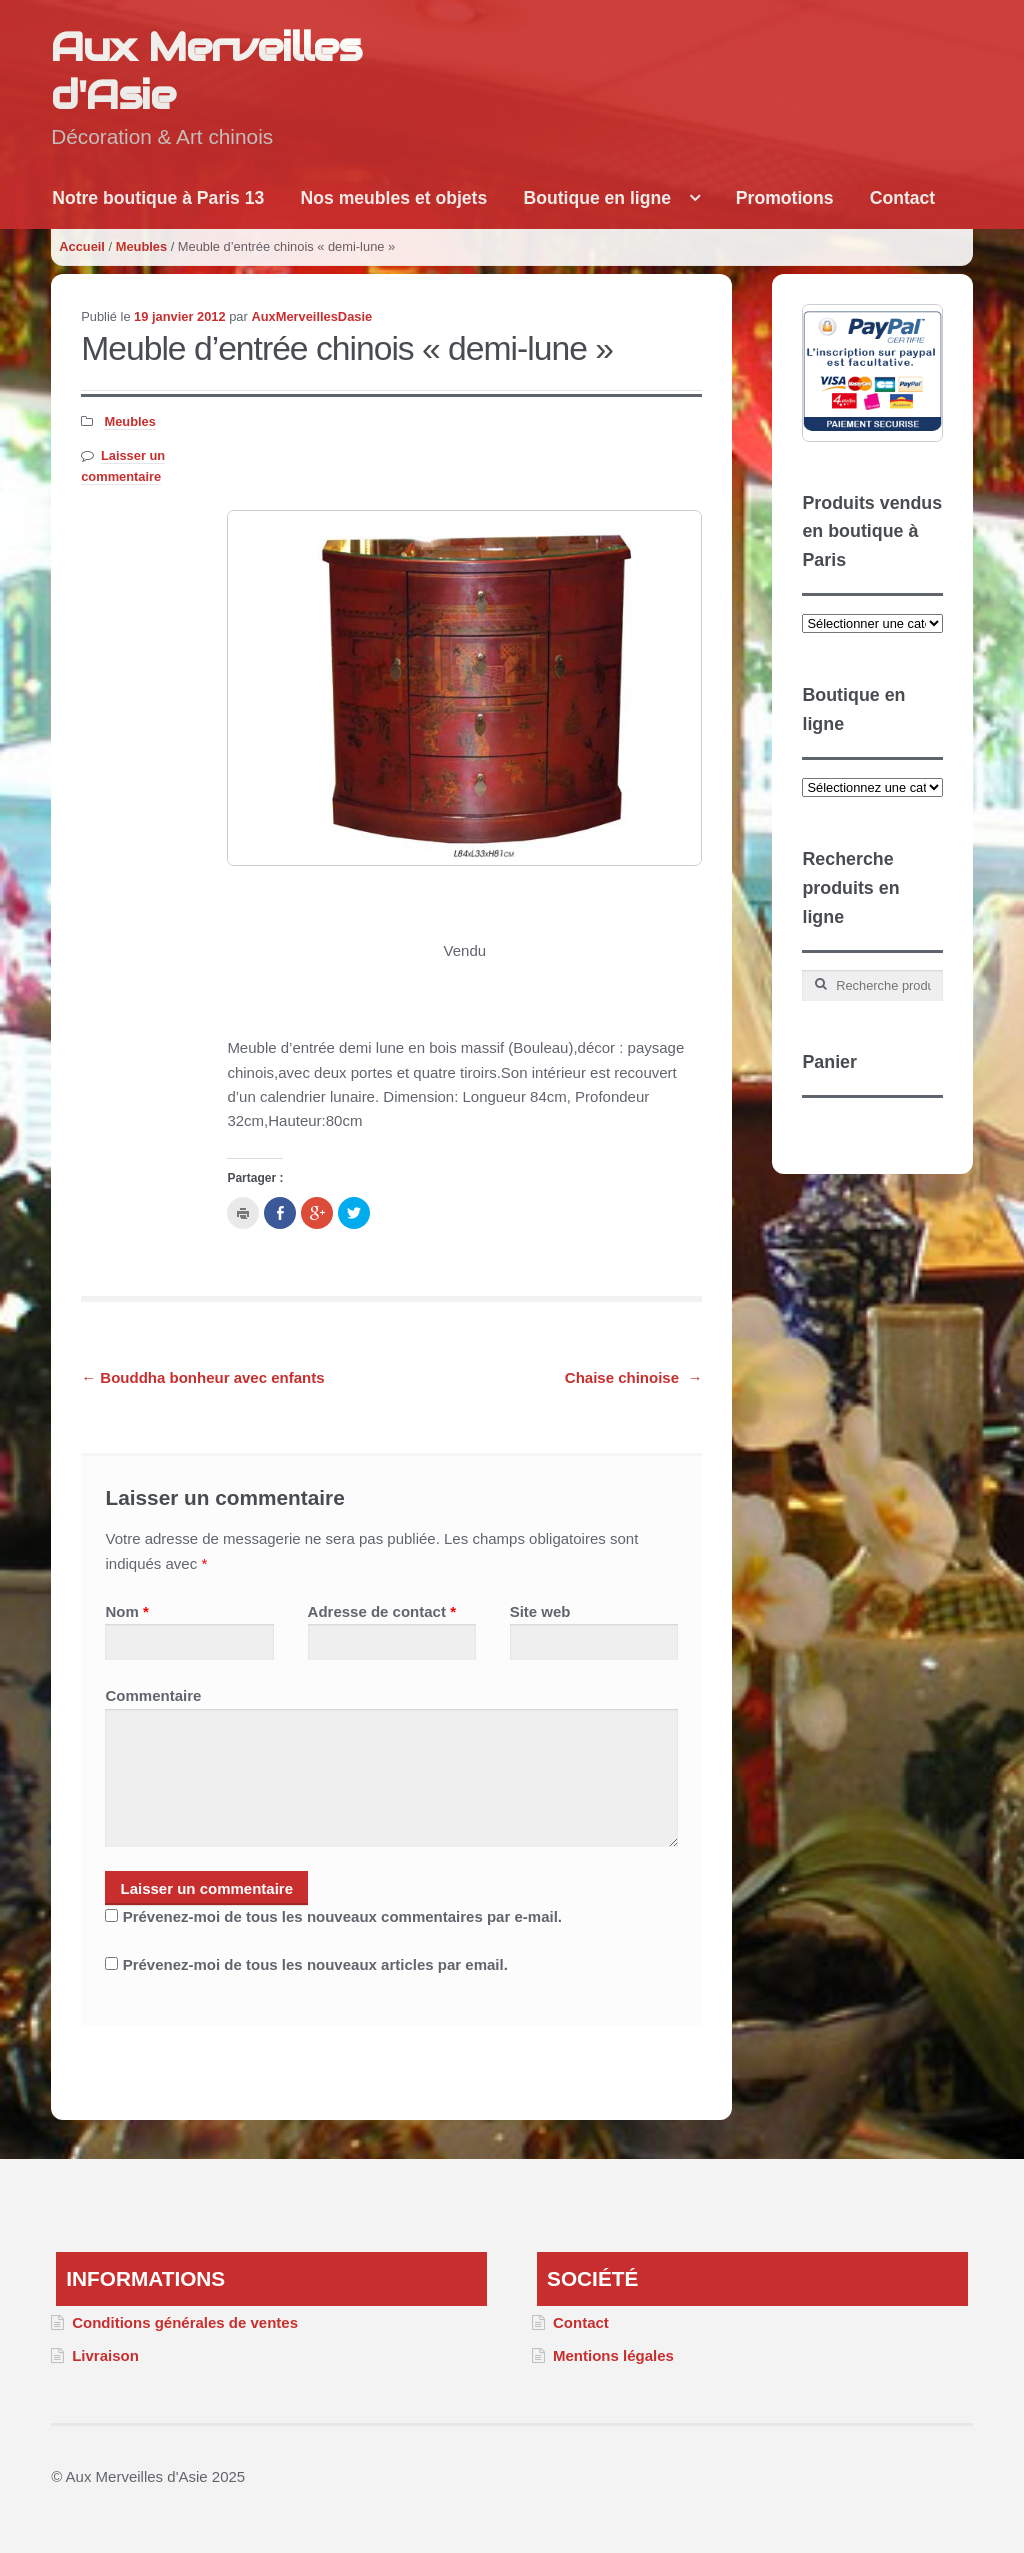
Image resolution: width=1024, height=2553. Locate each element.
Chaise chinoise (634, 1377)
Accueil (82, 246)
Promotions (785, 198)
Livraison (105, 2355)
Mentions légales (613, 2355)
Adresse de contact (382, 1611)
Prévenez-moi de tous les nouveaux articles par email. (315, 1964)
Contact (903, 198)
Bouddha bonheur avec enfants (202, 1377)
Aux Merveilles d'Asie (206, 71)
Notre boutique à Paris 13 (158, 198)
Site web (540, 1611)
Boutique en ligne (597, 198)
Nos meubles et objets (394, 198)
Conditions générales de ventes (185, 2322)
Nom (126, 1611)
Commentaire (153, 1695)
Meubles (141, 246)
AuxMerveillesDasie (311, 316)
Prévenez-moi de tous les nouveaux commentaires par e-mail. (342, 1916)
